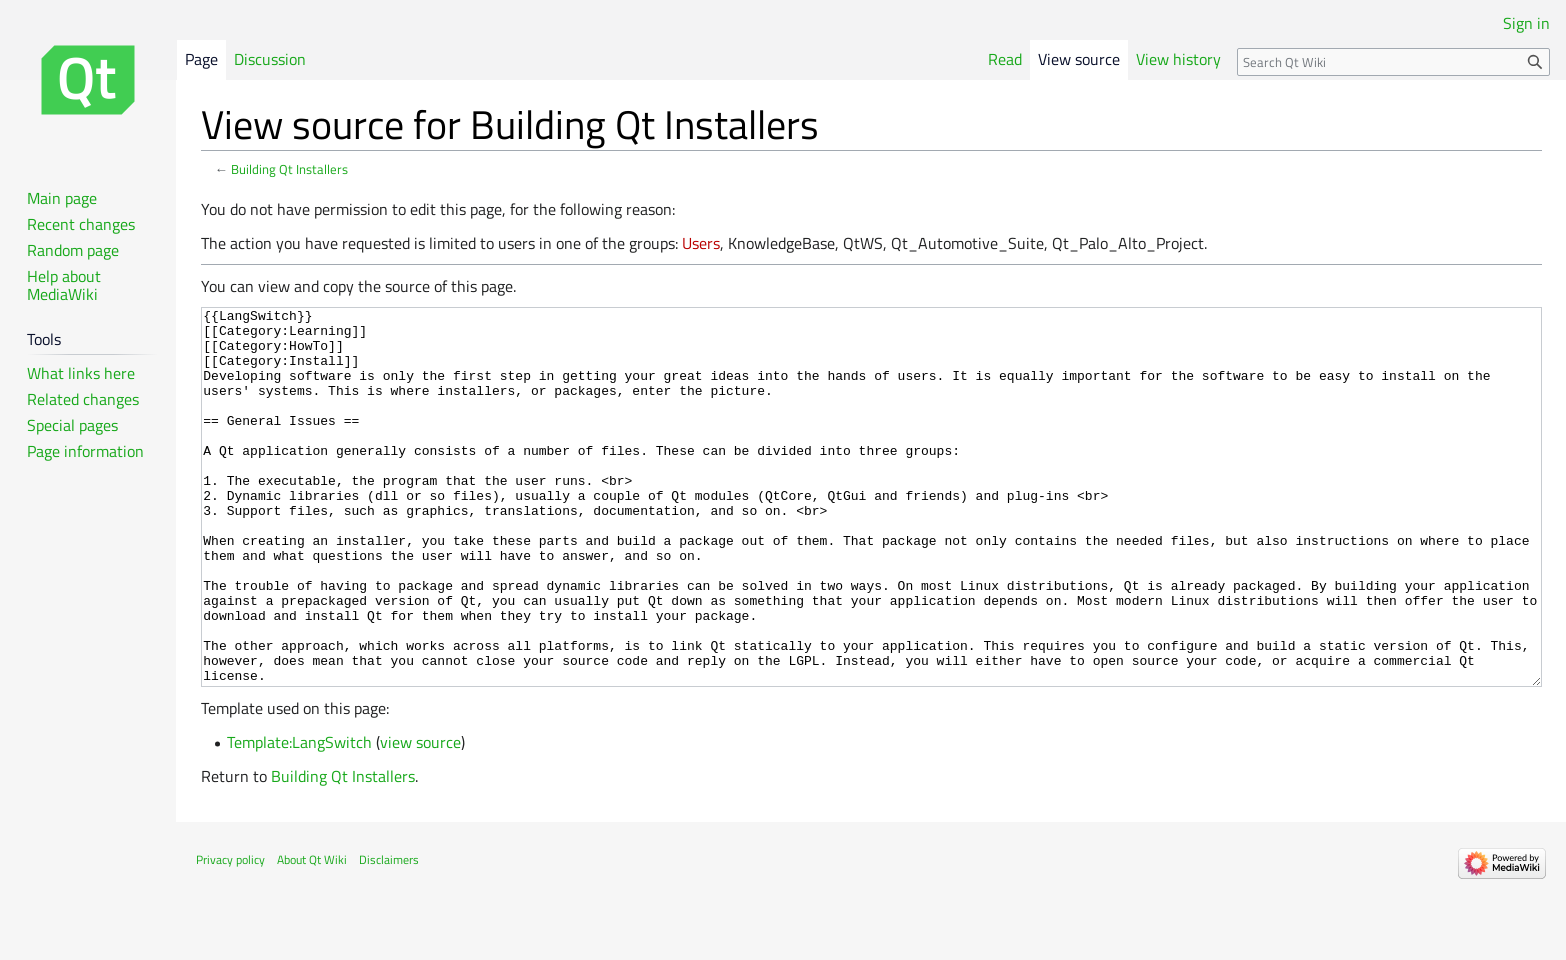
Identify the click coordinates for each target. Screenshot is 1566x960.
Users (701, 243)
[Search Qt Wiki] (1393, 62)
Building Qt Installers (289, 169)
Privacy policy (230, 934)
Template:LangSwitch (299, 817)
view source (420, 817)
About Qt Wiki (312, 934)
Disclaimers (389, 934)
